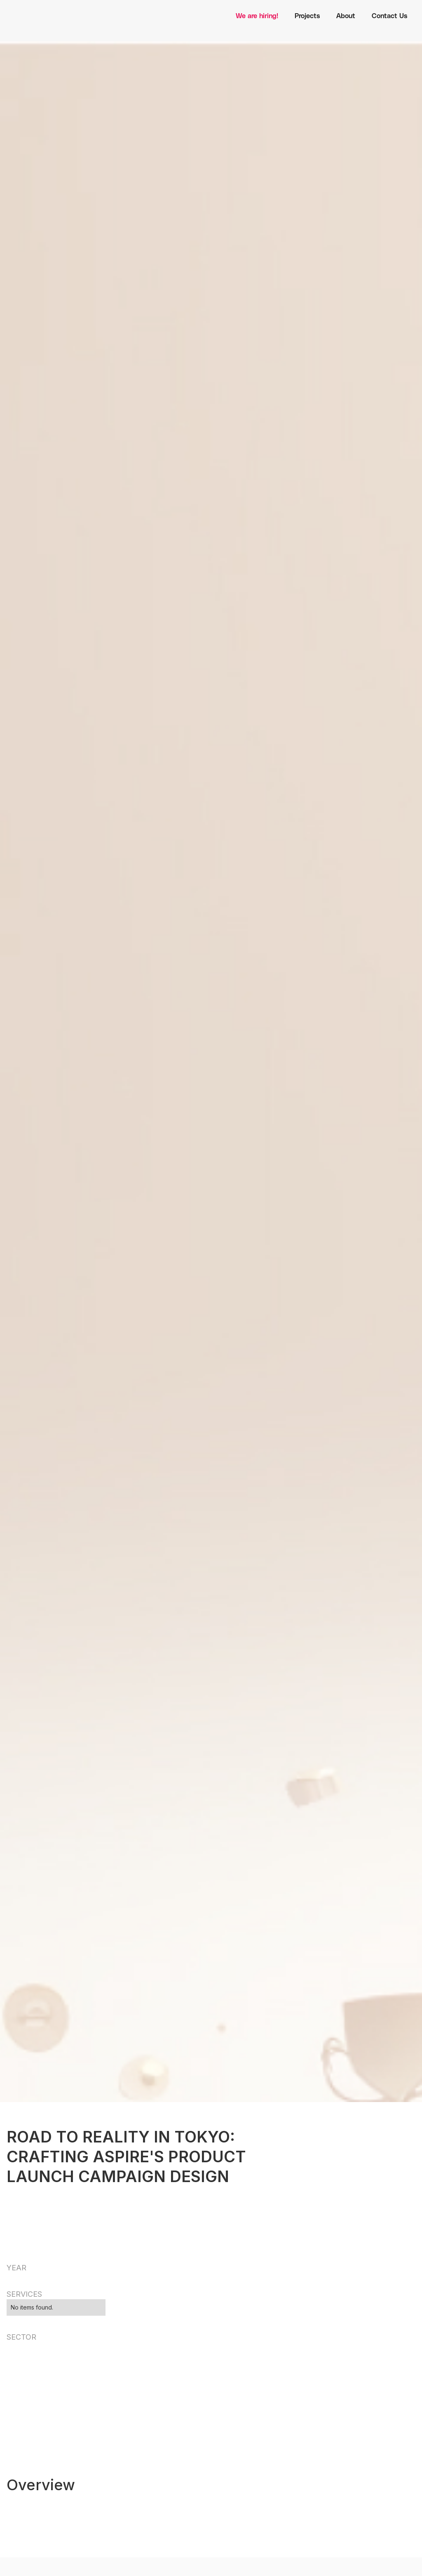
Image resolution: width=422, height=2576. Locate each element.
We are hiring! (257, 15)
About (345, 15)
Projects (307, 15)
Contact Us (389, 15)
